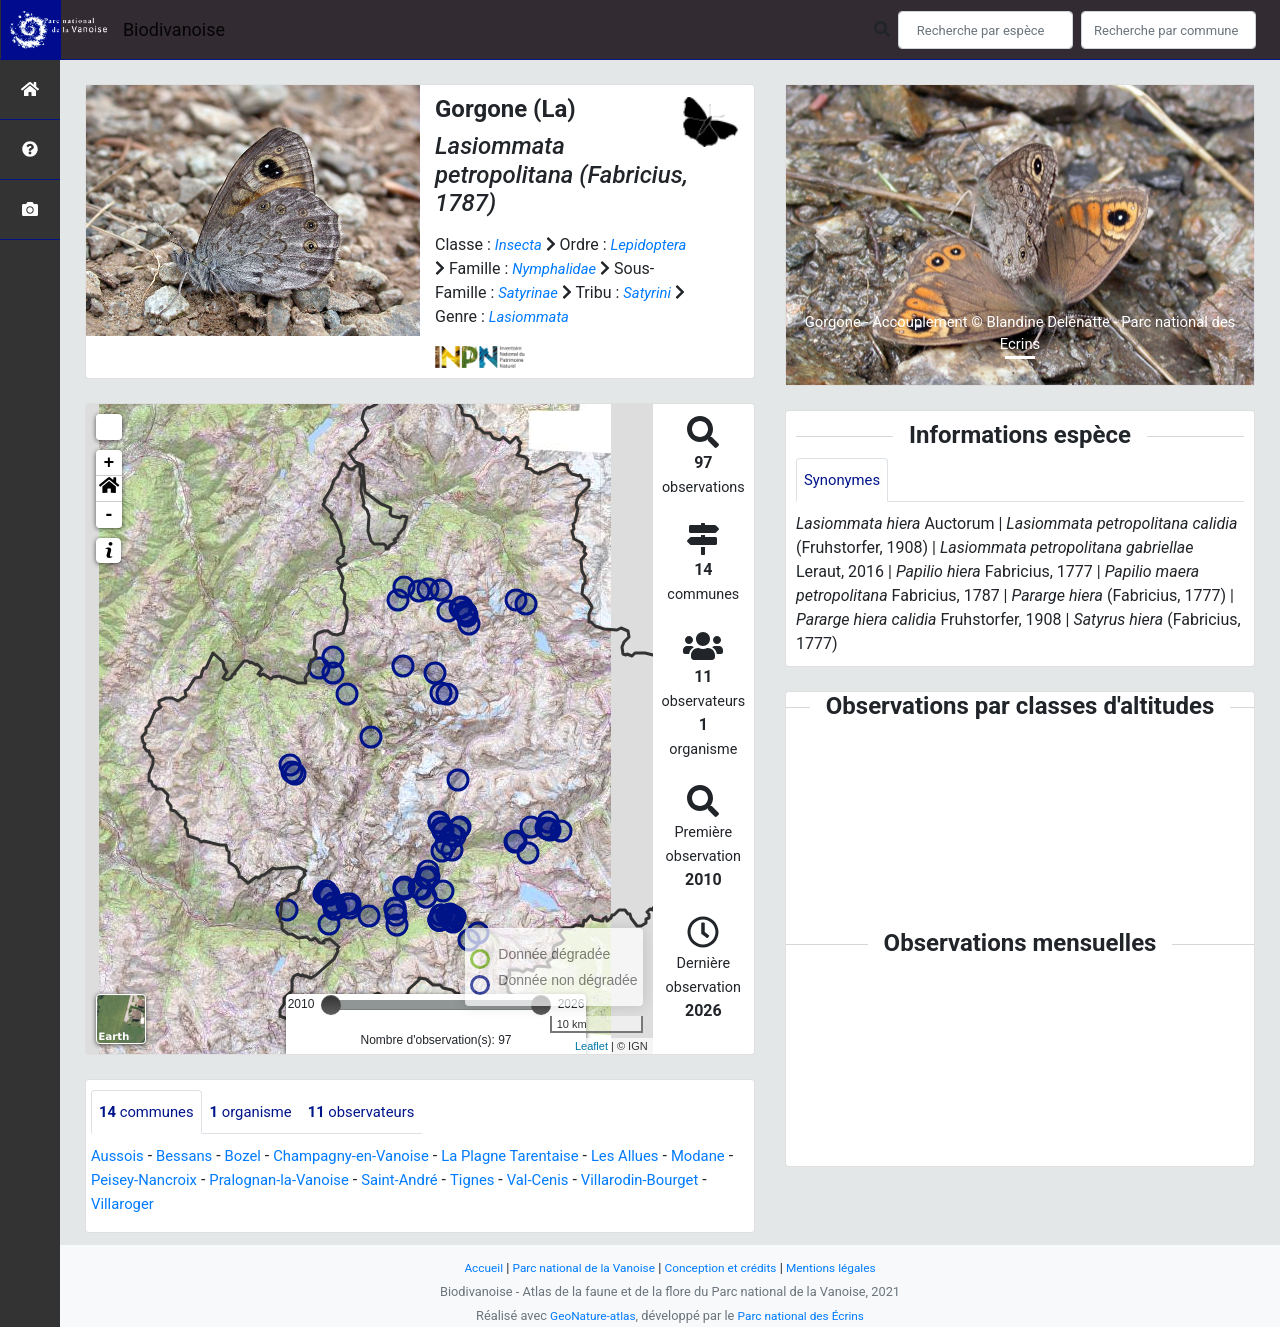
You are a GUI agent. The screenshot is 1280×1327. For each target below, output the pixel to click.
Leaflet (591, 1046)
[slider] (331, 1005)
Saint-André (493, 1181)
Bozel (252, 1157)
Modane (120, 1181)
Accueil (470, 1267)
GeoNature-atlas (587, 1315)
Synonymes (845, 480)
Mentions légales (842, 1267)
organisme (261, 1112)
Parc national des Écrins (804, 1315)
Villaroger (264, 1205)
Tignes (570, 1181)
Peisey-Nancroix (219, 1181)
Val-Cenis (640, 1181)
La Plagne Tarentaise (540, 1157)
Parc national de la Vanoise (577, 1267)
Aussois (119, 1157)
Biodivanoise (174, 29)
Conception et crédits (724, 1267)
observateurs (379, 1112)
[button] (109, 489)
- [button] (109, 515)
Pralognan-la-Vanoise (363, 1181)
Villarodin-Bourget (154, 1205)
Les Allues (662, 1157)
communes (150, 1112)
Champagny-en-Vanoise (369, 1157)
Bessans (190, 1157)
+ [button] (109, 463)
